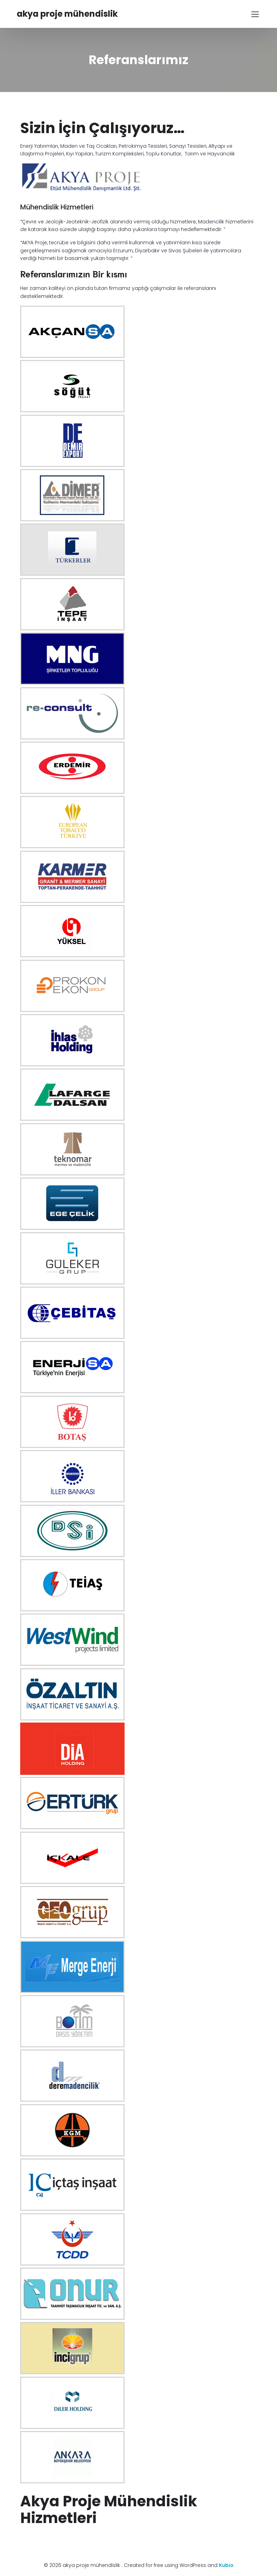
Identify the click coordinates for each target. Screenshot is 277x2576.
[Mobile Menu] (255, 14)
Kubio (226, 2565)
